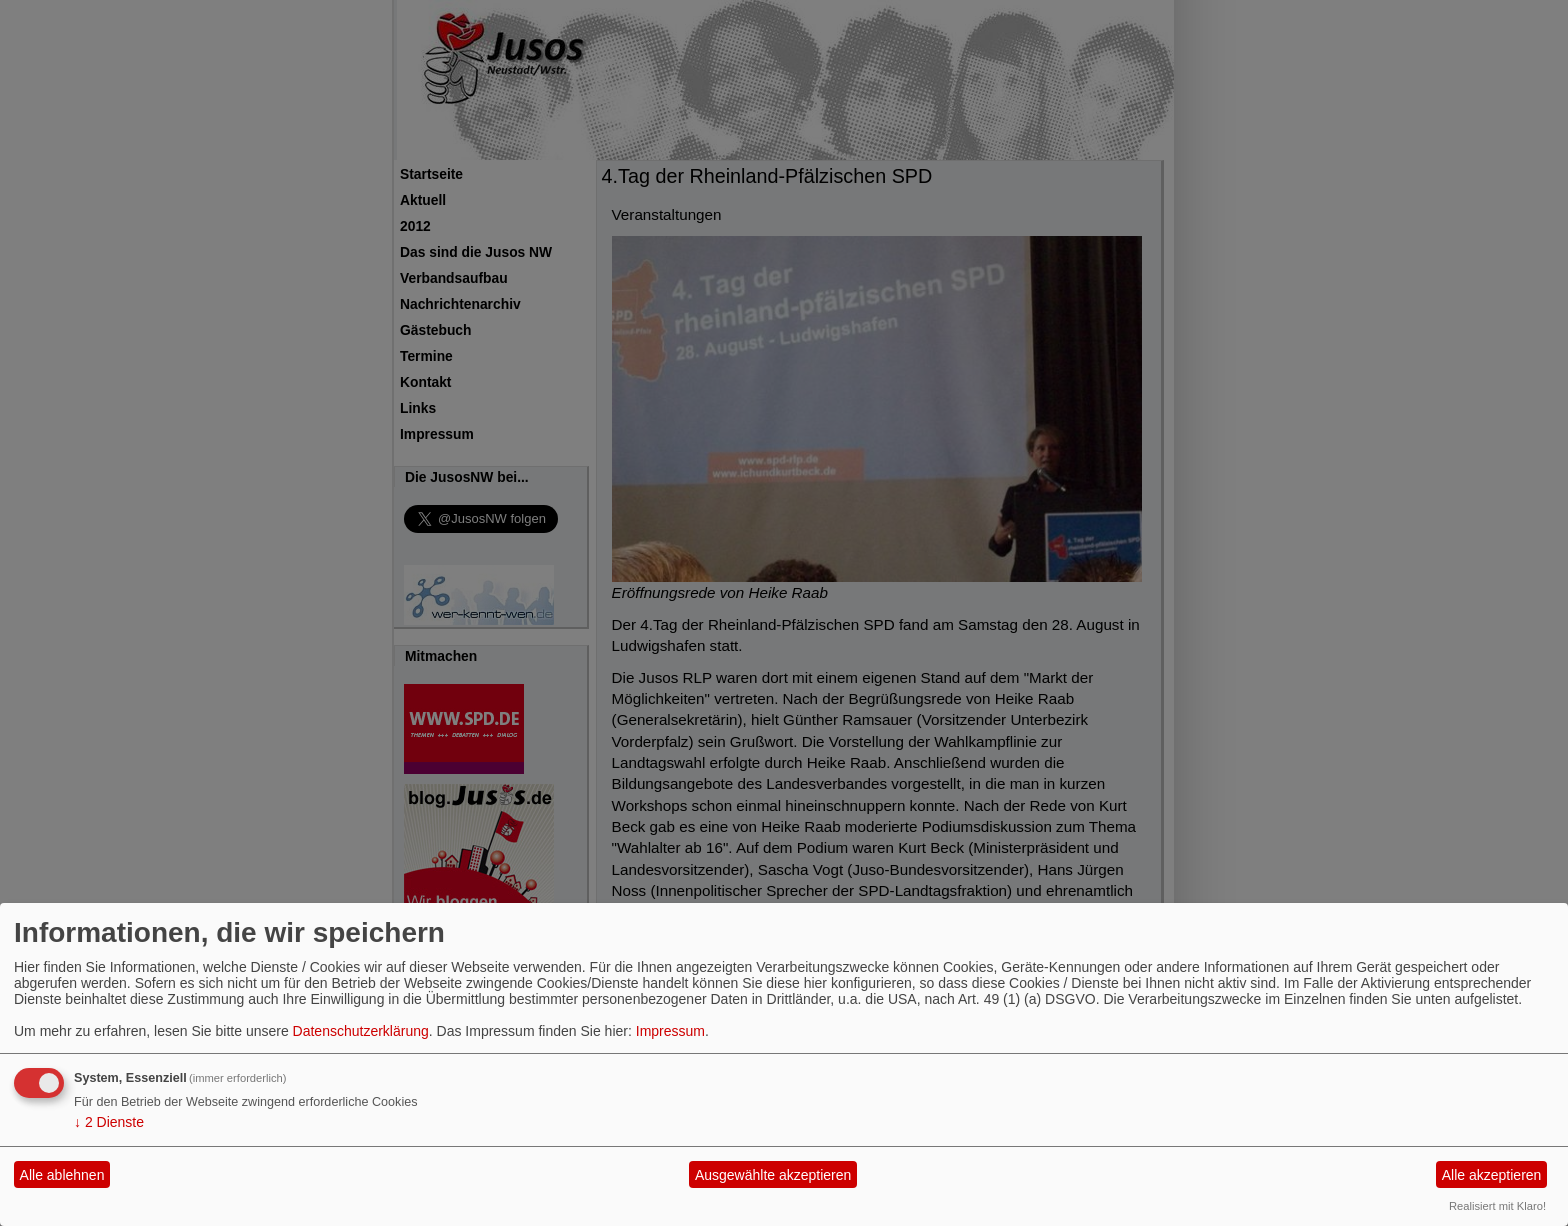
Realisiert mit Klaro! (1497, 1206)
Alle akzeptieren (1492, 1175)
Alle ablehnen (62, 1175)
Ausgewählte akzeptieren (773, 1175)
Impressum (670, 1031)
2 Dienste (109, 1122)
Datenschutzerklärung (361, 1031)
